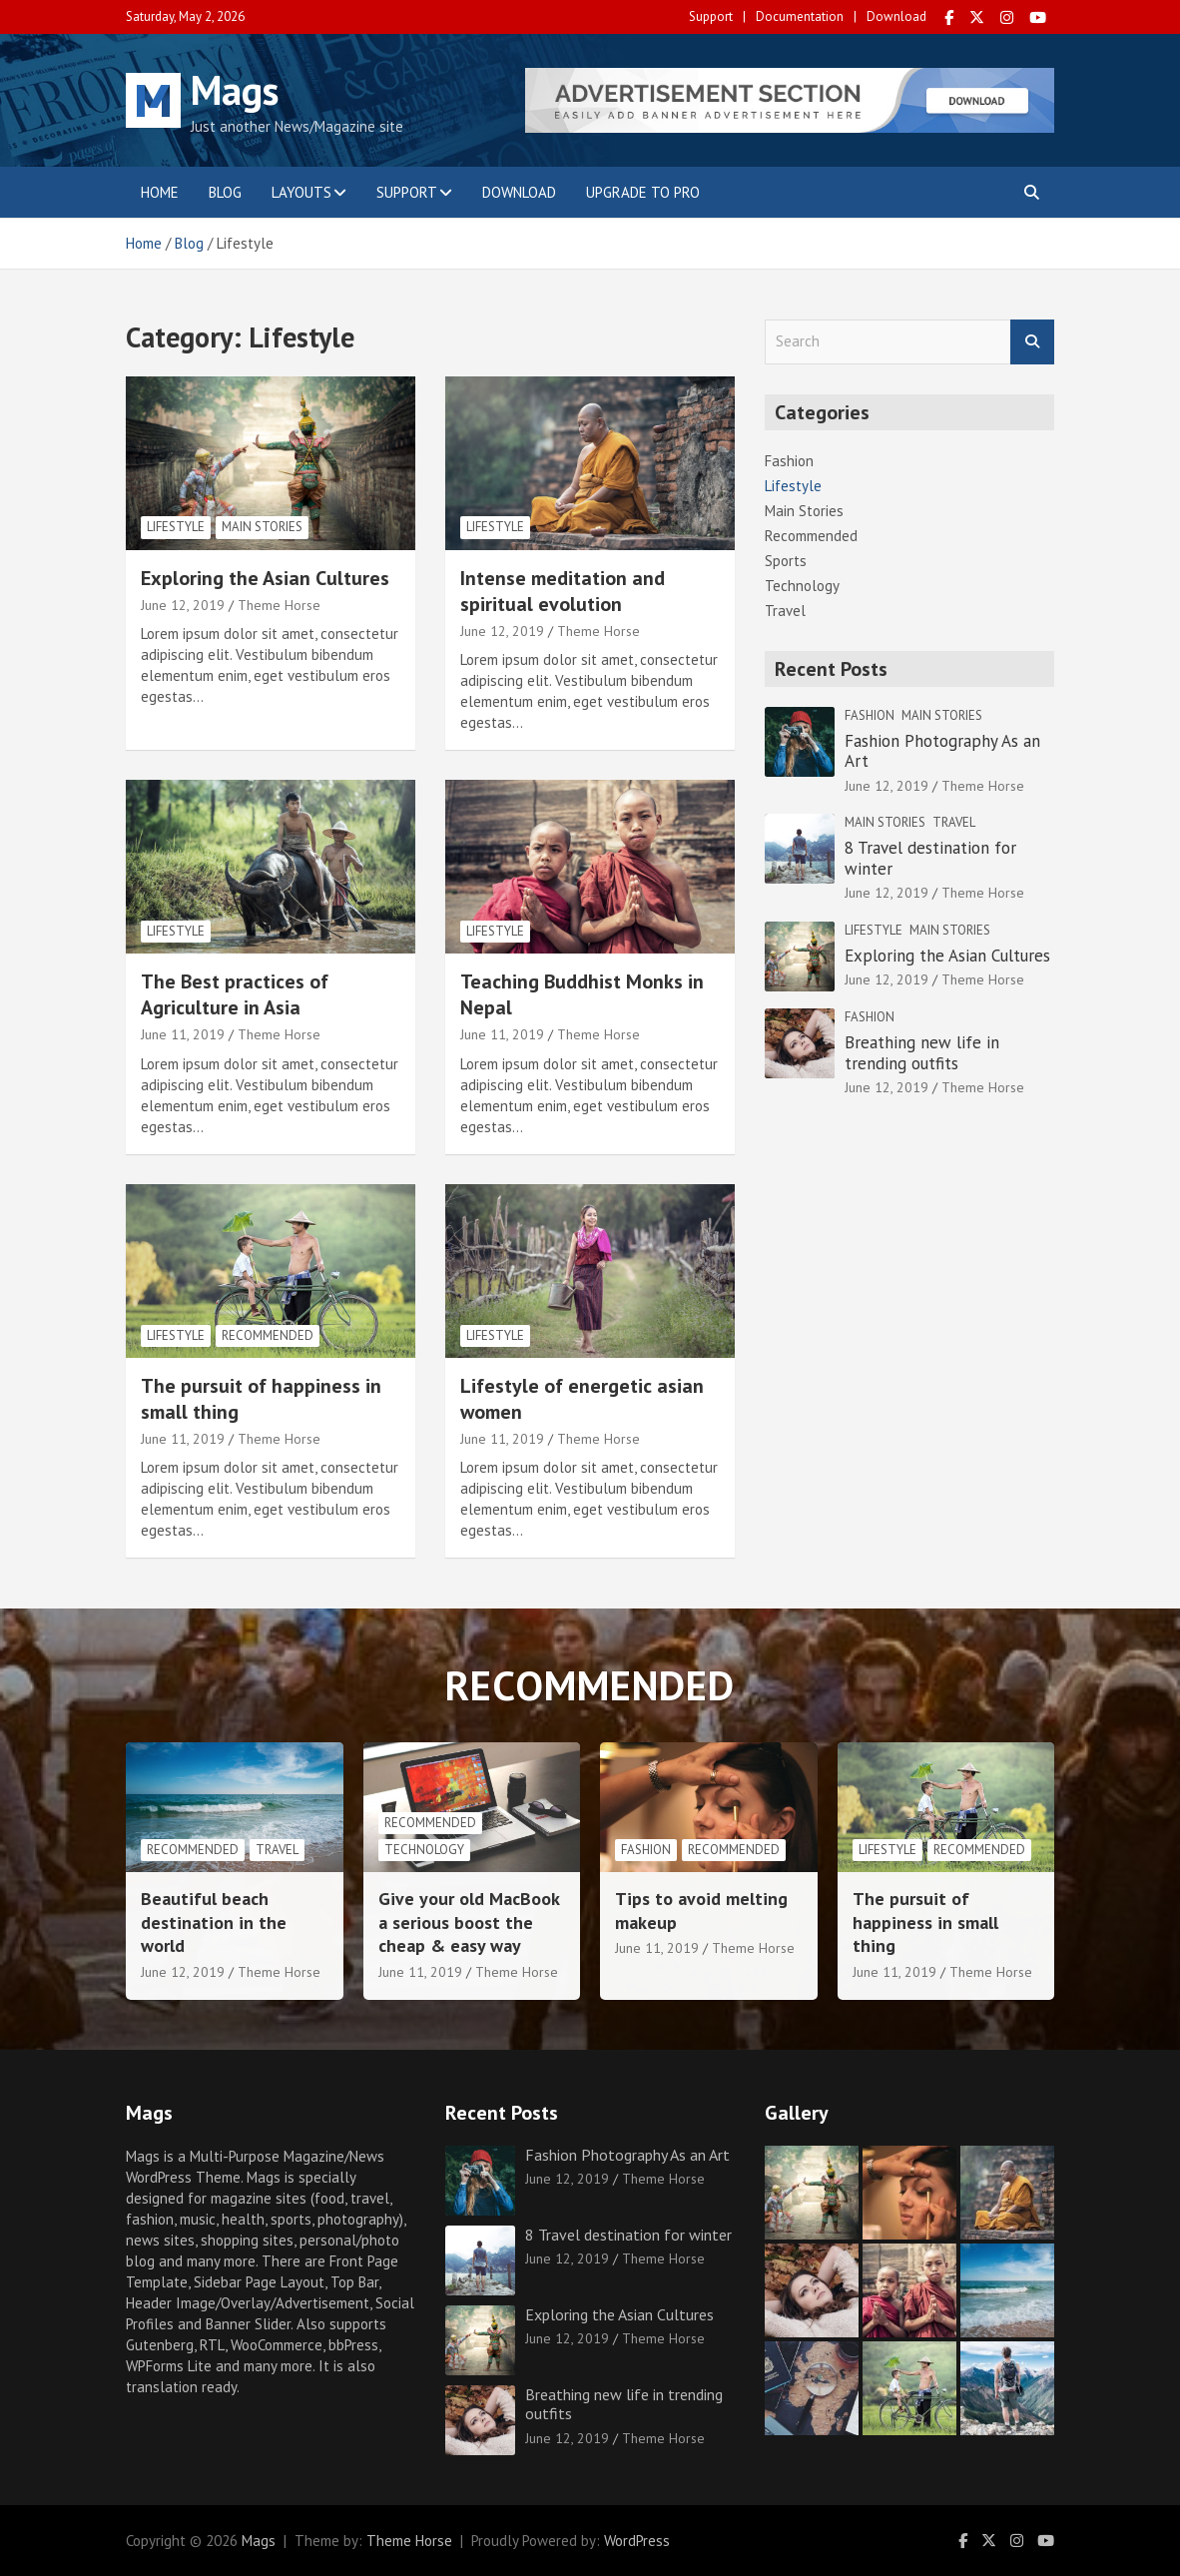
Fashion (789, 460)
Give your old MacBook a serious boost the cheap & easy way (468, 1922)
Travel (785, 610)
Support (711, 16)
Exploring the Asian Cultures (265, 578)
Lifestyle (176, 526)
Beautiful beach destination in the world (214, 1922)
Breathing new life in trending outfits (922, 1052)
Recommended (267, 1335)
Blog (225, 192)
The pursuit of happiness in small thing (925, 1922)
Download (896, 16)
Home (160, 192)
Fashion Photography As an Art (942, 751)
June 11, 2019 (183, 1034)
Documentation (800, 16)
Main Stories (262, 526)
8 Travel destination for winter (930, 858)
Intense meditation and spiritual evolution (562, 591)
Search (1032, 342)
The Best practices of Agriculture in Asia (234, 994)
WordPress (637, 2540)
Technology (802, 585)
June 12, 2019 (183, 605)
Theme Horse (279, 605)
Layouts (301, 192)
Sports (786, 560)
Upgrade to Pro (643, 192)
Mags (235, 90)
